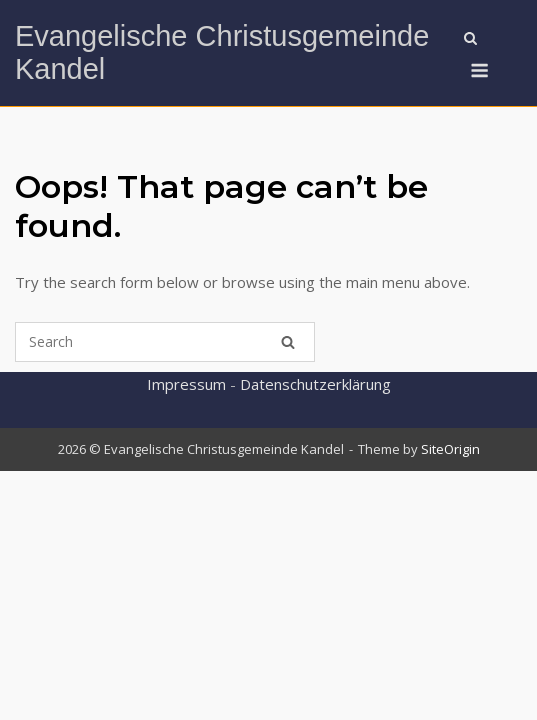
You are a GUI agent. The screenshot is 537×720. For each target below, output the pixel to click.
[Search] (288, 342)
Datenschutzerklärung (315, 384)
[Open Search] (470, 40)
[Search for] (165, 342)
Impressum (186, 384)
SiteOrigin (450, 449)
